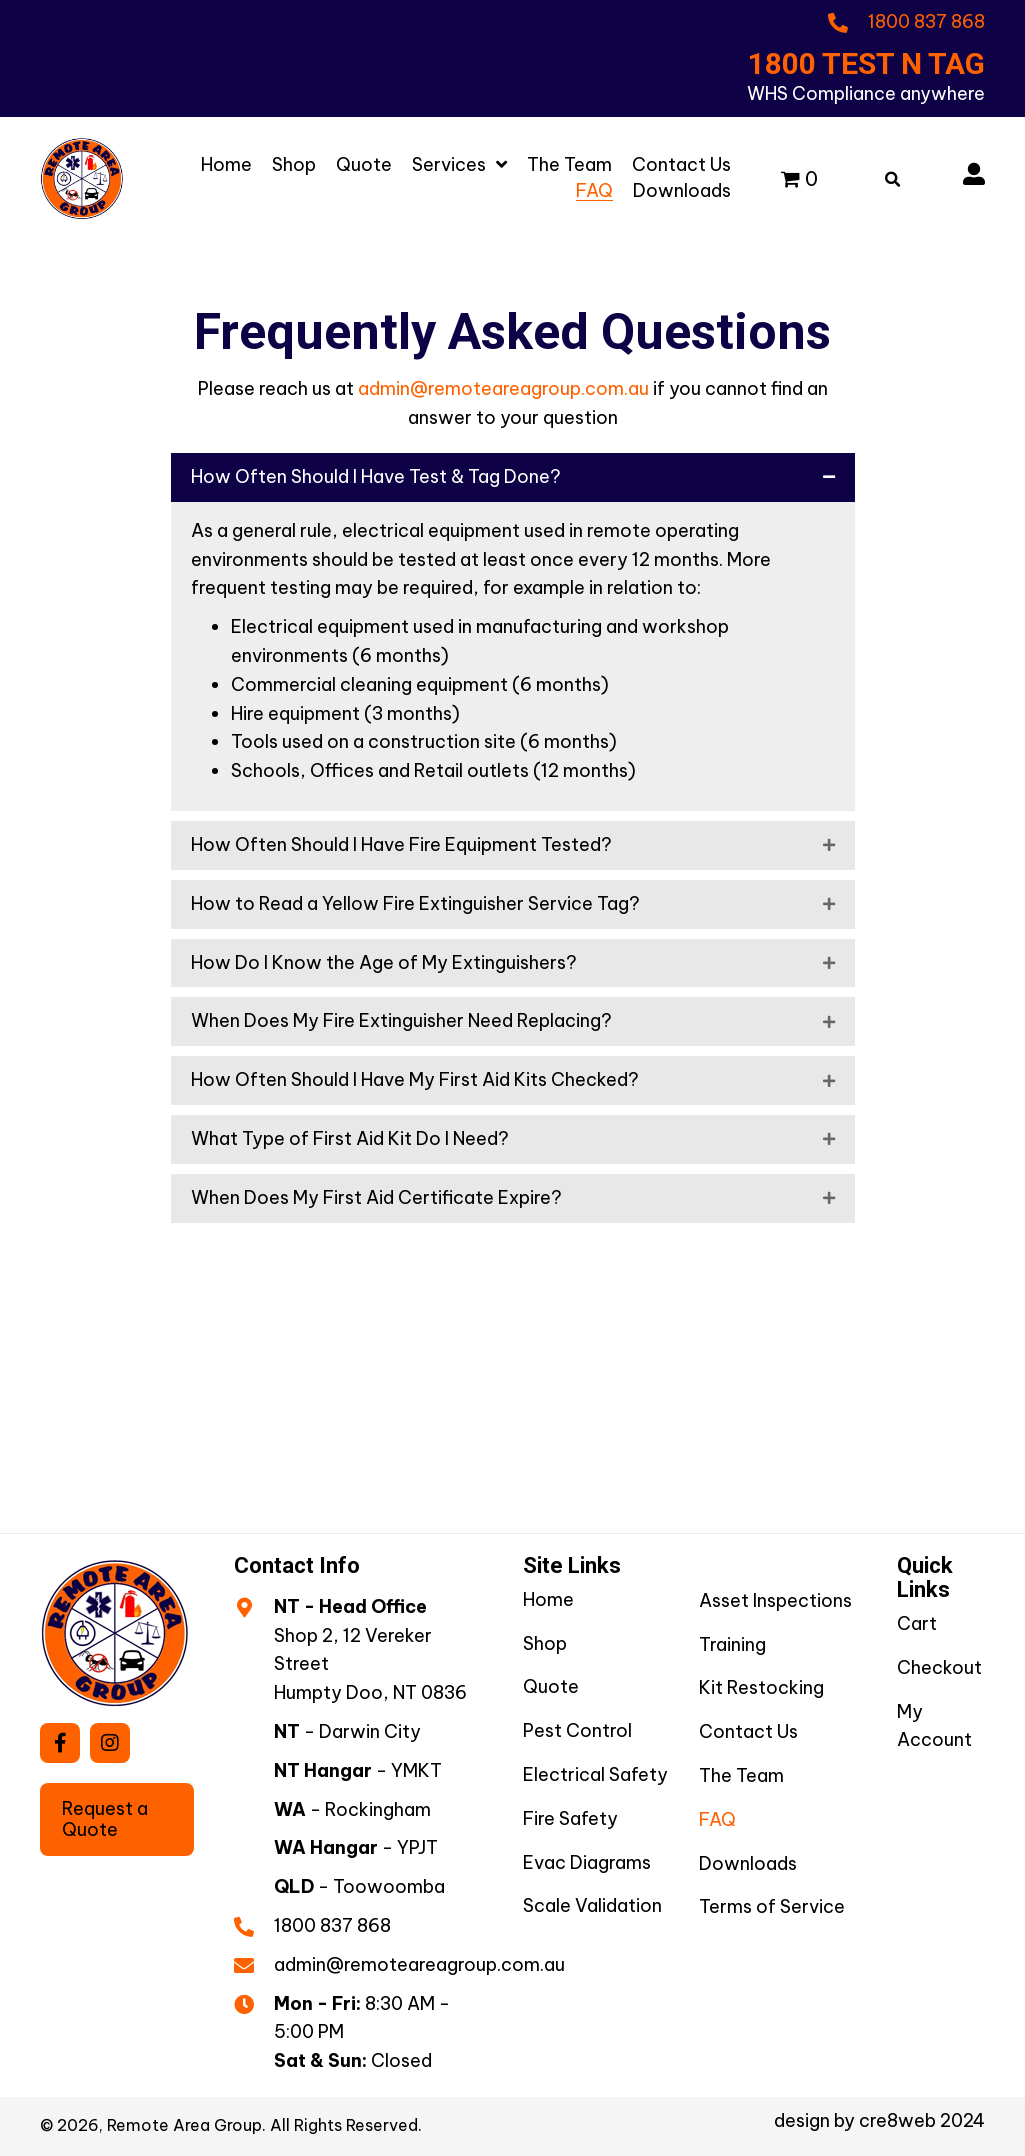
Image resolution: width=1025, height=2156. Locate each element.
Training (732, 1644)
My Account (934, 1726)
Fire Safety (570, 1818)
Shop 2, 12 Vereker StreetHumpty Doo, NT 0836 (370, 1664)
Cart (917, 1623)
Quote (551, 1686)
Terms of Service (772, 1906)
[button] (60, 1743)
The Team (741, 1775)
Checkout (939, 1667)
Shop (545, 1643)
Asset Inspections (775, 1600)
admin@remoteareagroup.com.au (503, 388)
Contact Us (748, 1731)
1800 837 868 (332, 1925)
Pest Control (577, 1730)
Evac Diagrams (587, 1862)
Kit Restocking (761, 1687)
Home (548, 1599)
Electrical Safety (595, 1774)
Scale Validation (592, 1905)
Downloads (748, 1863)
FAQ (717, 1819)
